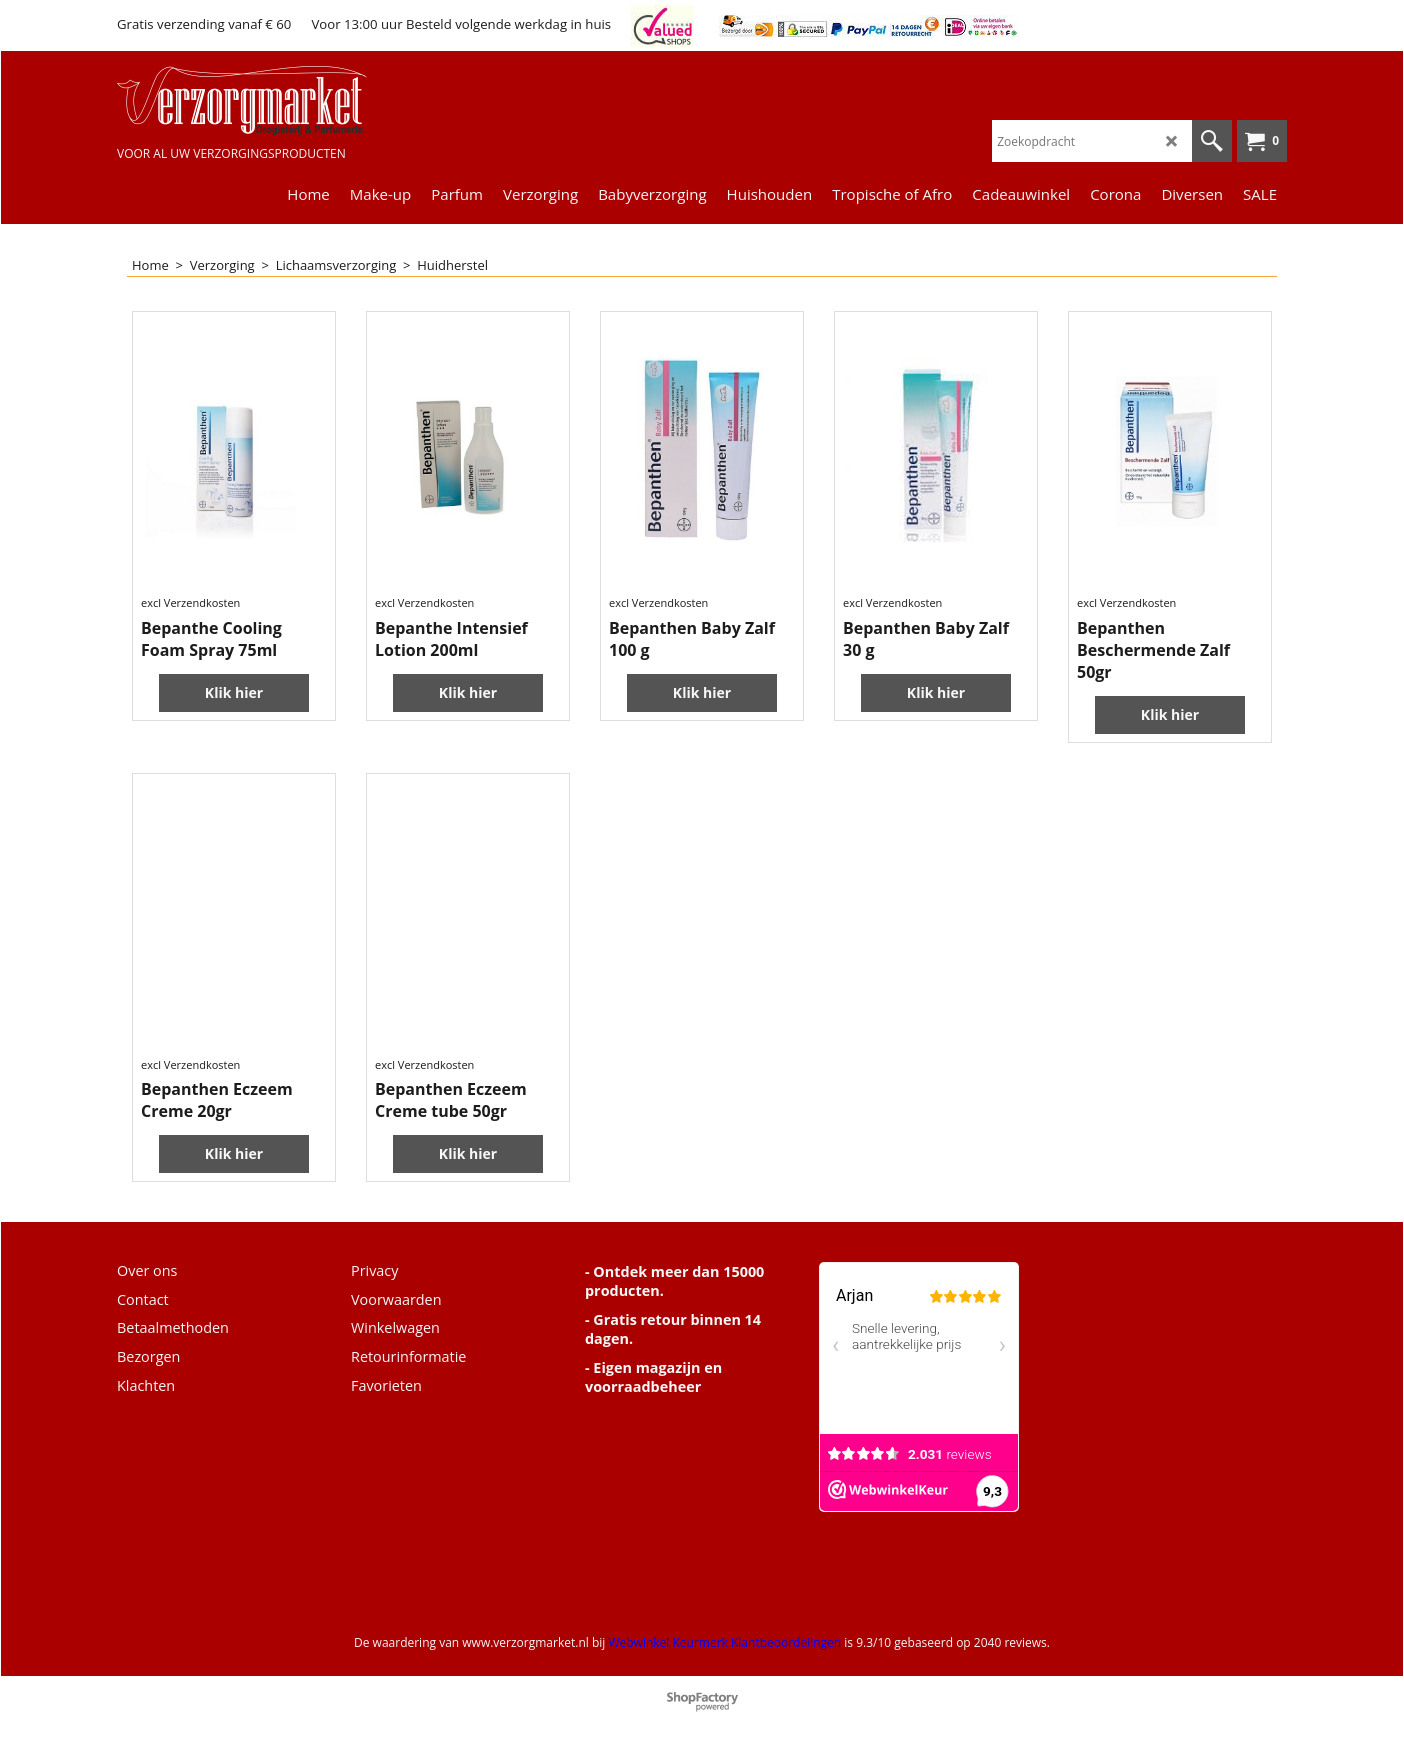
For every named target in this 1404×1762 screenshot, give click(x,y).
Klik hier (234, 692)
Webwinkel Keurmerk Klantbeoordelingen (724, 1642)
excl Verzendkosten (190, 602)
